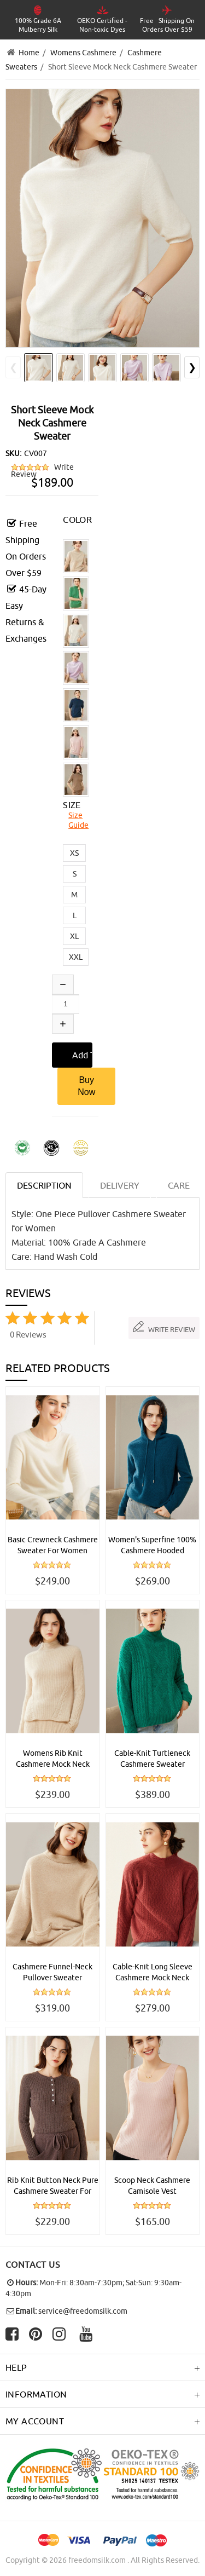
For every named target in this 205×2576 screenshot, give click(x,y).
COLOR (77, 520)
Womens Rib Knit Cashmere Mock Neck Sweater (53, 1759)
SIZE (72, 805)
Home (29, 52)
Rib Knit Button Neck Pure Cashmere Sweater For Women (52, 2186)
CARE (179, 1185)
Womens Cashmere (83, 52)
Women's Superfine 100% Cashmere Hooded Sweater (152, 1545)
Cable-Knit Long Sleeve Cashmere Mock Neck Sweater (152, 1972)
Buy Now (86, 1086)
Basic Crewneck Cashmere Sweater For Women (53, 1545)
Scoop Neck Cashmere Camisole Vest (152, 2185)
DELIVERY (119, 1185)
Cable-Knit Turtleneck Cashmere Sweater (152, 1758)
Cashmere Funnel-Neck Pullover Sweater (52, 1972)
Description (44, 1185)
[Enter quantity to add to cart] (65, 1004)
